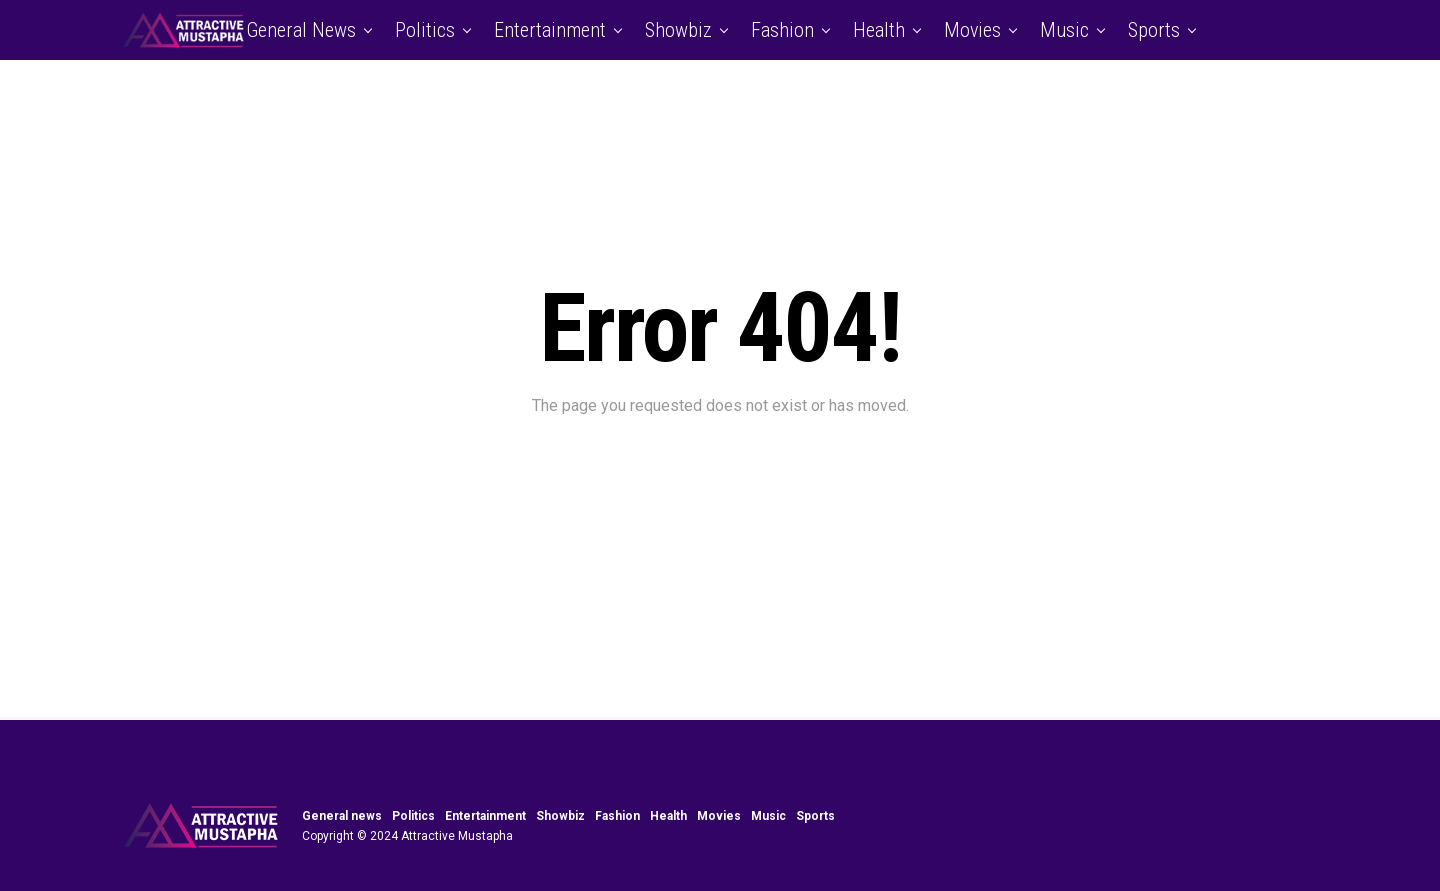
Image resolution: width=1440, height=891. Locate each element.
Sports (1154, 30)
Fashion (782, 30)
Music (1064, 30)
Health (879, 30)
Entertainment (550, 30)
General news (301, 30)
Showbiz (678, 30)
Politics (425, 30)
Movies (972, 30)
